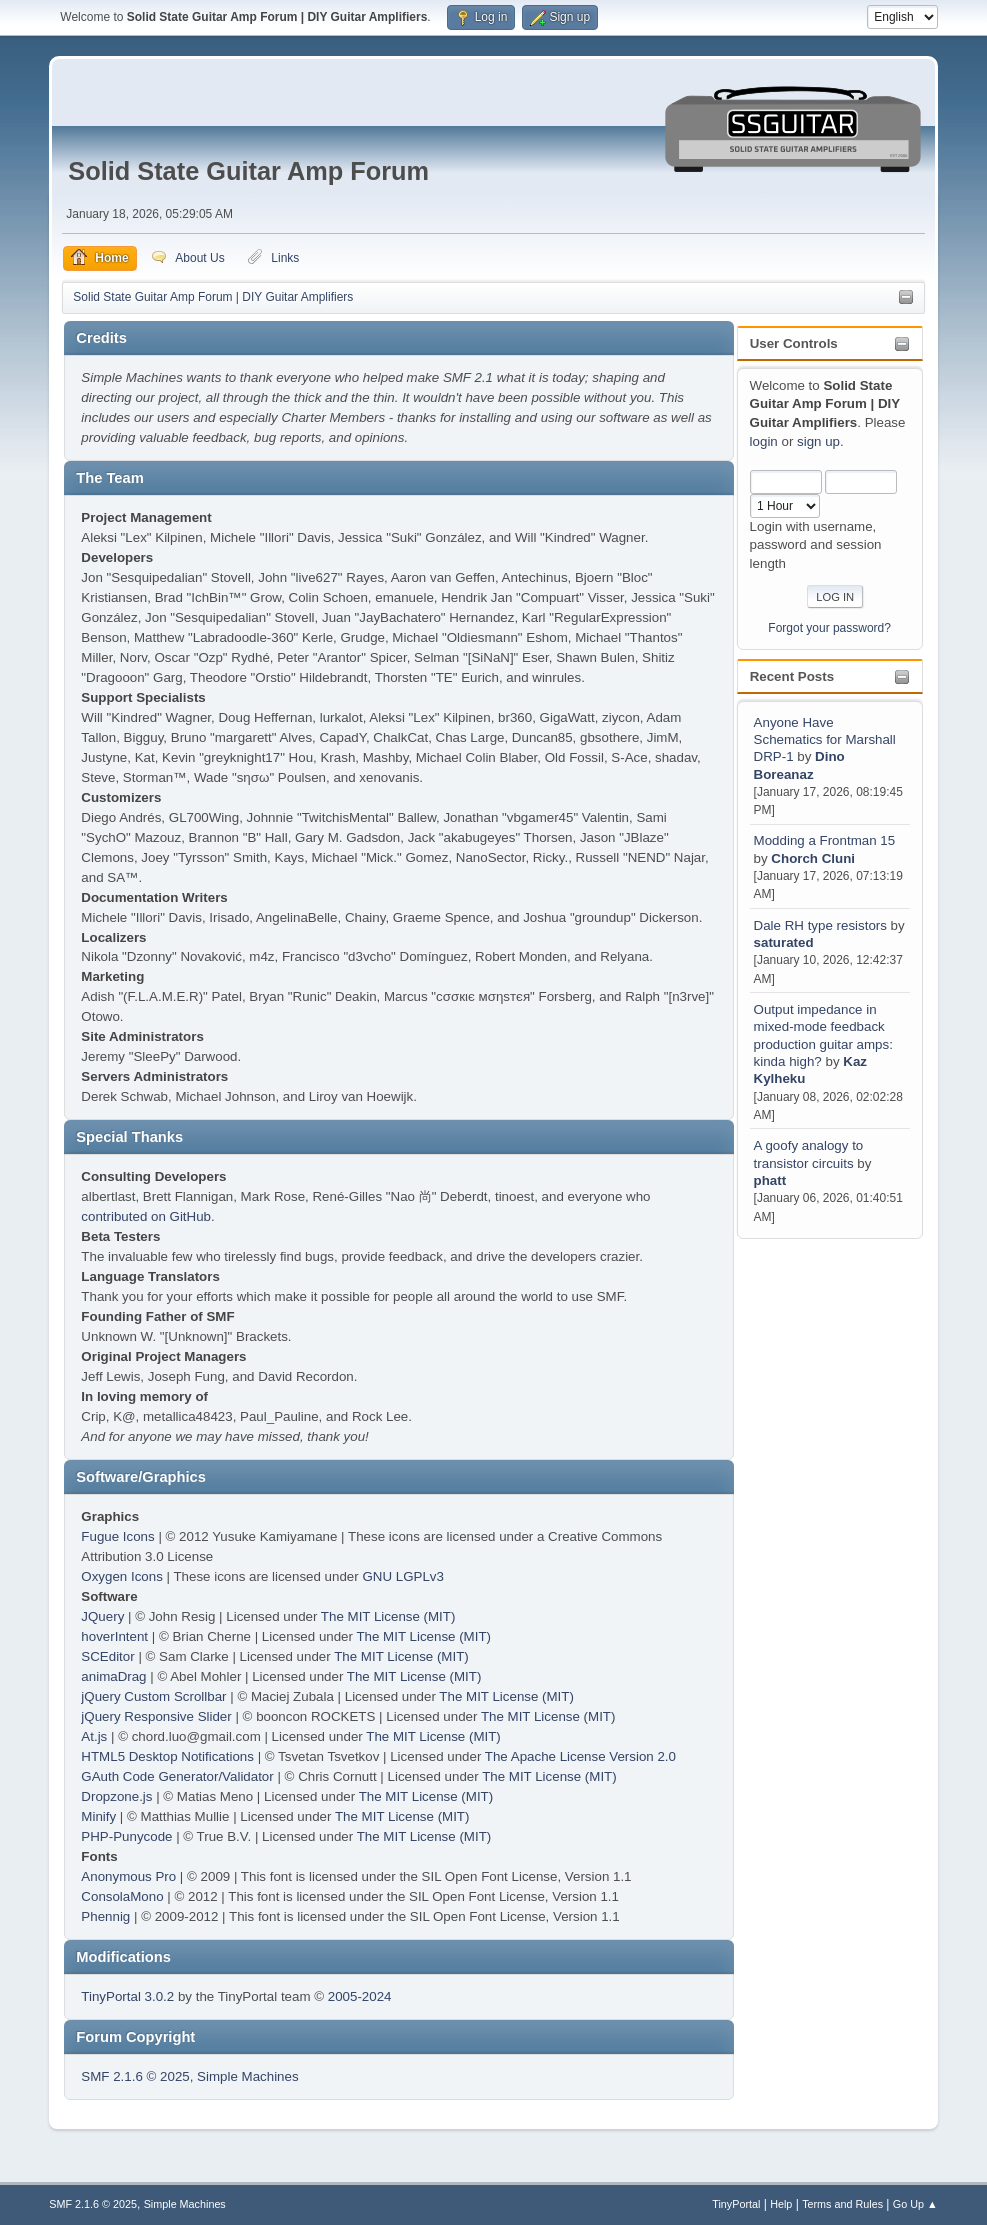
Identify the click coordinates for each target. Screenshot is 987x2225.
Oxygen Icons (122, 1576)
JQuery (102, 1616)
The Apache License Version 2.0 (580, 1756)
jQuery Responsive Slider (156, 1716)
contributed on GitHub (146, 1216)
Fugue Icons (117, 1536)
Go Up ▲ (915, 2204)
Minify (98, 1816)
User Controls (794, 343)
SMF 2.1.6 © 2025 (135, 2076)
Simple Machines (247, 2076)
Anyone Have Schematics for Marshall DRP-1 (825, 740)
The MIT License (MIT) (388, 1616)
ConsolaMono (122, 1896)
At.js (94, 1736)
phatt (770, 1180)
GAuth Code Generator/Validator (177, 1776)
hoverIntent (114, 1636)
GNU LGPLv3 (402, 1576)
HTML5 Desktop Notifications (167, 1756)
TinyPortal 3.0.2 (127, 1996)
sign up (818, 441)
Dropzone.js (116, 1796)
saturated (784, 942)
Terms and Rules (842, 2204)
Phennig (105, 1916)
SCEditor (107, 1656)
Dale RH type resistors (820, 925)
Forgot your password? (829, 628)
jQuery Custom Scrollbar (153, 1696)
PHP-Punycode (126, 1836)
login (764, 441)
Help (781, 2204)
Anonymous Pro (128, 1876)
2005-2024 (360, 1996)
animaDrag (113, 1676)
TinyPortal (736, 2204)
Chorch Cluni (813, 858)
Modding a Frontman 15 (825, 840)
